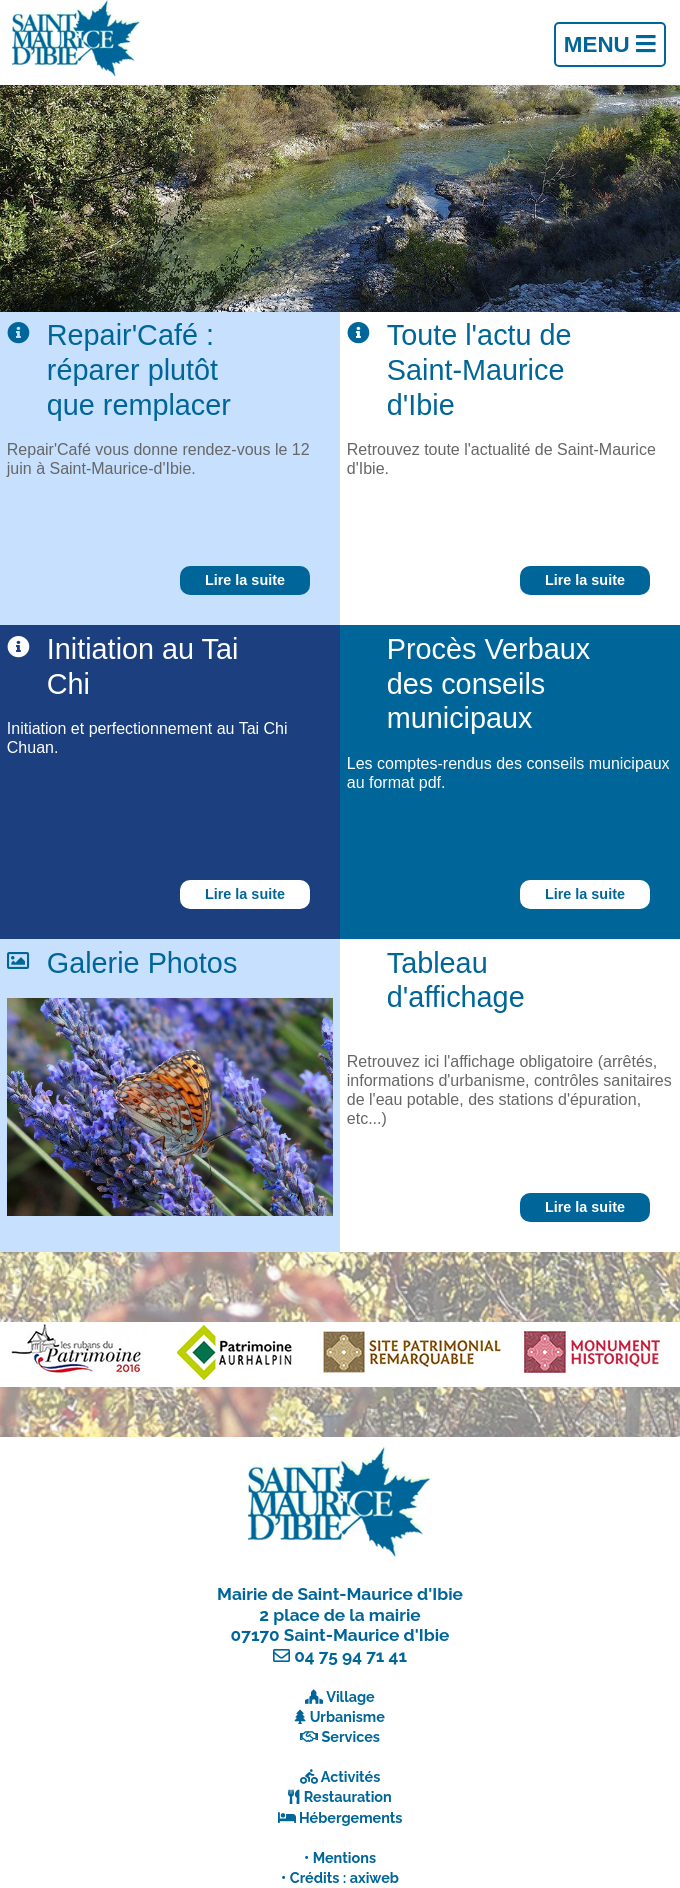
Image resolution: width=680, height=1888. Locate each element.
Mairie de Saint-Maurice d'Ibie (340, 1594)
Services (351, 1736)
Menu (610, 44)
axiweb (374, 1877)
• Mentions (340, 1857)
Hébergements (351, 1817)
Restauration (348, 1796)
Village (350, 1696)
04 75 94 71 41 (350, 1656)
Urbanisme (347, 1716)
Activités (351, 1776)
